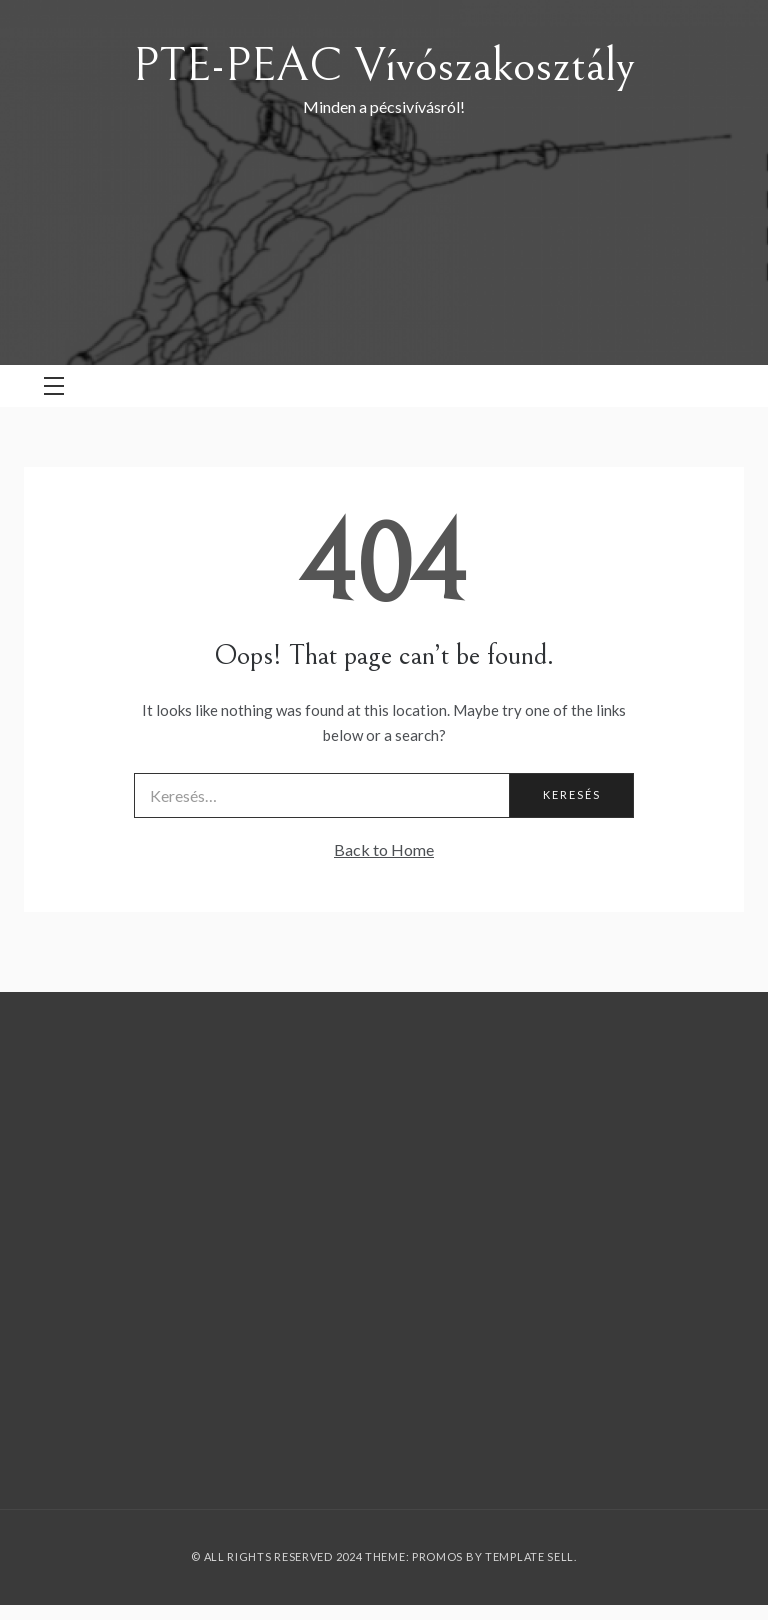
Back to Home (384, 849)
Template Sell (529, 1556)
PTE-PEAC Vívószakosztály (384, 65)
